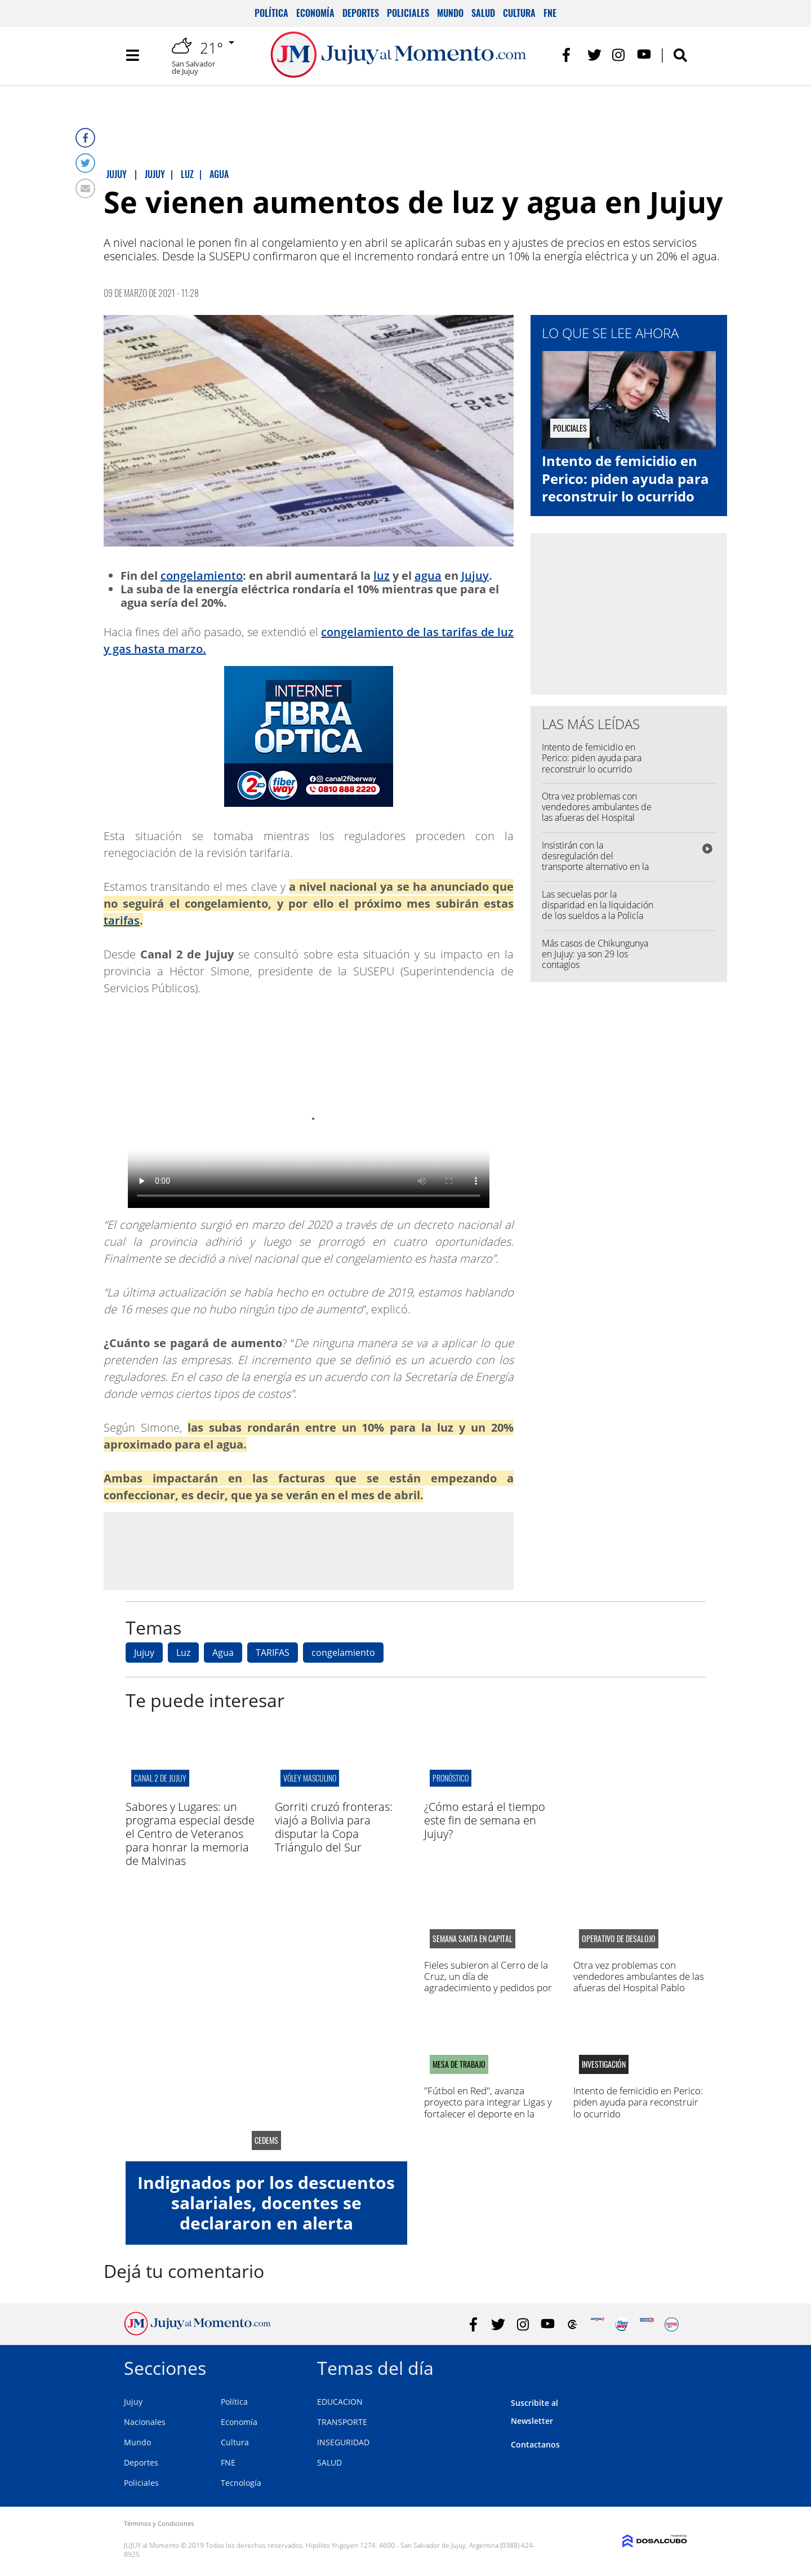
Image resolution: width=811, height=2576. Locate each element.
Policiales (408, 13)
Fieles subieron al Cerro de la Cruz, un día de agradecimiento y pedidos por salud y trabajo (488, 1982)
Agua (223, 1652)
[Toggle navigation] (132, 56)
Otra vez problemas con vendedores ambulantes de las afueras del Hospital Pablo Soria (597, 812)
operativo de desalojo (619, 1939)
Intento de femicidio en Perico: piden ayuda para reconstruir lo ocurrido (625, 478)
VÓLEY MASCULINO (309, 1778)
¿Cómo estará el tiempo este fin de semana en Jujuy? (484, 1820)
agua (428, 575)
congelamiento (202, 575)
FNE (549, 13)
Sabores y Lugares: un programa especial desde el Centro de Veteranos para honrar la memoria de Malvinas (190, 1833)
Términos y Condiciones (159, 2523)
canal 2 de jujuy (160, 1778)
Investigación (604, 2064)
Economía (315, 13)
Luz (183, 1652)
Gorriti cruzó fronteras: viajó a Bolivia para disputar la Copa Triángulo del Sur (334, 1827)
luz (381, 575)
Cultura (519, 13)
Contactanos (535, 2444)
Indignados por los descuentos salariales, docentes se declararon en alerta (266, 2203)
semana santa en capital (473, 1939)
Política (271, 13)
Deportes (360, 13)
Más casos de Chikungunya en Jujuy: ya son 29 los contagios (595, 954)
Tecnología (241, 2482)
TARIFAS (272, 1652)
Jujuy (475, 575)
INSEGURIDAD (343, 2442)
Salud (483, 13)
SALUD (329, 2462)
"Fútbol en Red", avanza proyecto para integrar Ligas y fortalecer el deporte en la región (488, 2107)
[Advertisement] (308, 1550)
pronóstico (451, 1778)
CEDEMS (266, 2140)
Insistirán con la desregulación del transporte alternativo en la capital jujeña (595, 861)
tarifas (122, 920)
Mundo (450, 13)
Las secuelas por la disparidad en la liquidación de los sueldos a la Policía (597, 905)
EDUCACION (340, 2401)
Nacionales (145, 2422)
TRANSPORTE (342, 2422)
